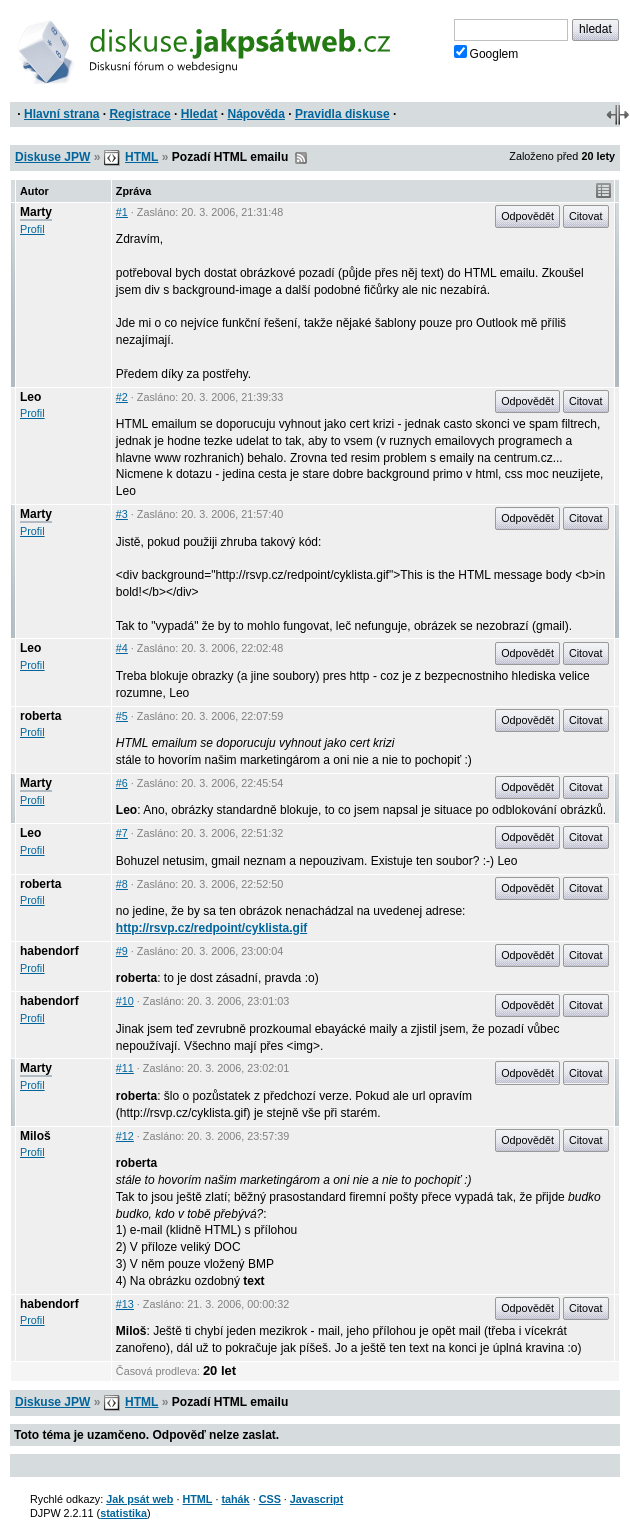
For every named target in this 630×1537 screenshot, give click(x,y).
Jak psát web (139, 1499)
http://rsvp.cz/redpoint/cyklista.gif (211, 928)
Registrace (139, 114)
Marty (36, 212)
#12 (125, 1136)
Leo (30, 397)
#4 (122, 648)
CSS (270, 1499)
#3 (122, 514)
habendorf (49, 951)
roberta (40, 716)
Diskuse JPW (52, 157)
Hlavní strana (61, 114)
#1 (122, 212)
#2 (122, 397)
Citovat (586, 216)
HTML (141, 157)
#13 (125, 1304)
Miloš (35, 1136)
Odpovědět (527, 216)
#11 (125, 1068)
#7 (122, 833)
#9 (122, 951)
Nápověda (256, 114)
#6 (122, 783)
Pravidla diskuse (342, 114)
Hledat (199, 114)
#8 (122, 884)
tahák (235, 1499)
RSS (301, 158)
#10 (125, 1001)
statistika (123, 1513)
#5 (122, 716)
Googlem (486, 53)
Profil (32, 229)
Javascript (316, 1499)
